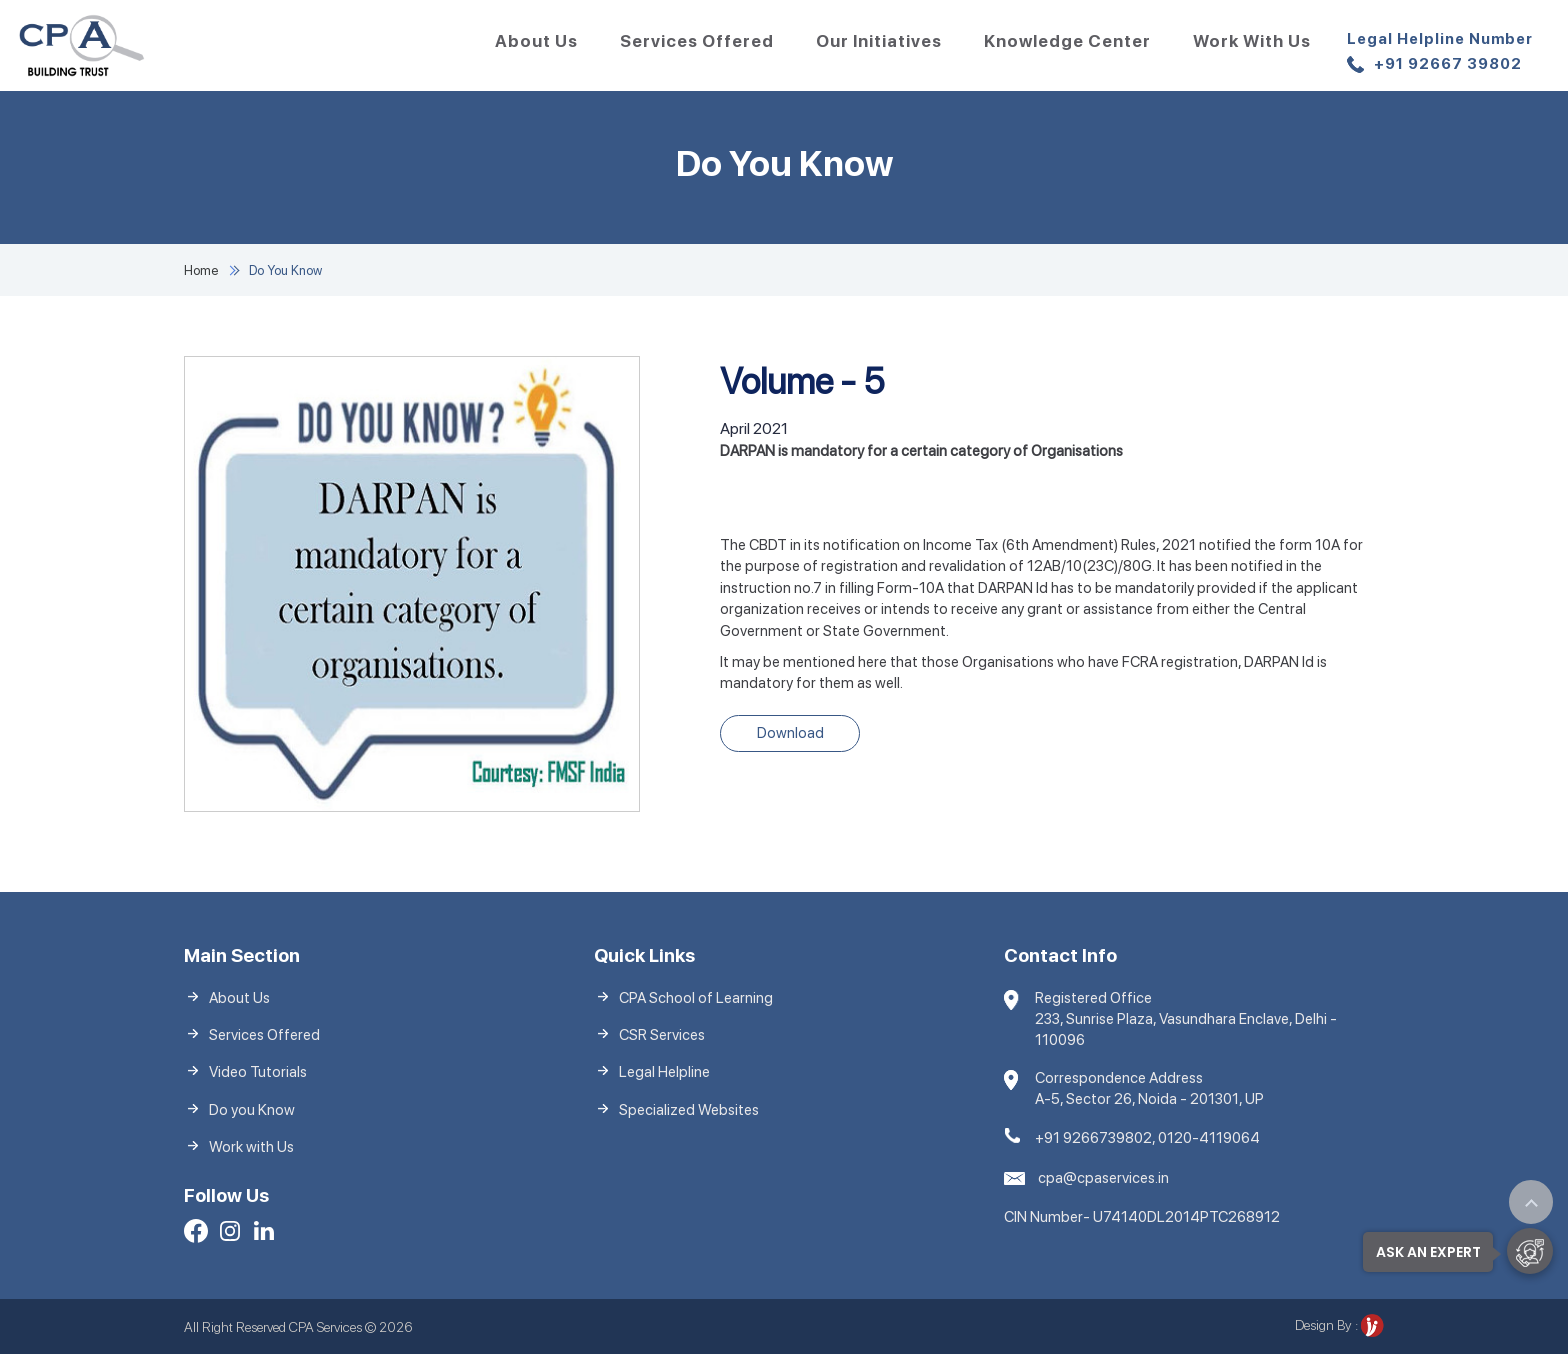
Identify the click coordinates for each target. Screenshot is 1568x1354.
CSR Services (662, 1035)
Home (201, 270)
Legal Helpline (664, 1072)
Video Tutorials (258, 1072)
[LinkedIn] (264, 1234)
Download (790, 733)
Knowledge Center (1067, 41)
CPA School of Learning (696, 998)
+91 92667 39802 (1440, 53)
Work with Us (1252, 41)
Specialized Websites (689, 1110)
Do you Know (252, 1110)
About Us (536, 41)
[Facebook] (196, 1234)
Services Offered (697, 41)
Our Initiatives (879, 41)
